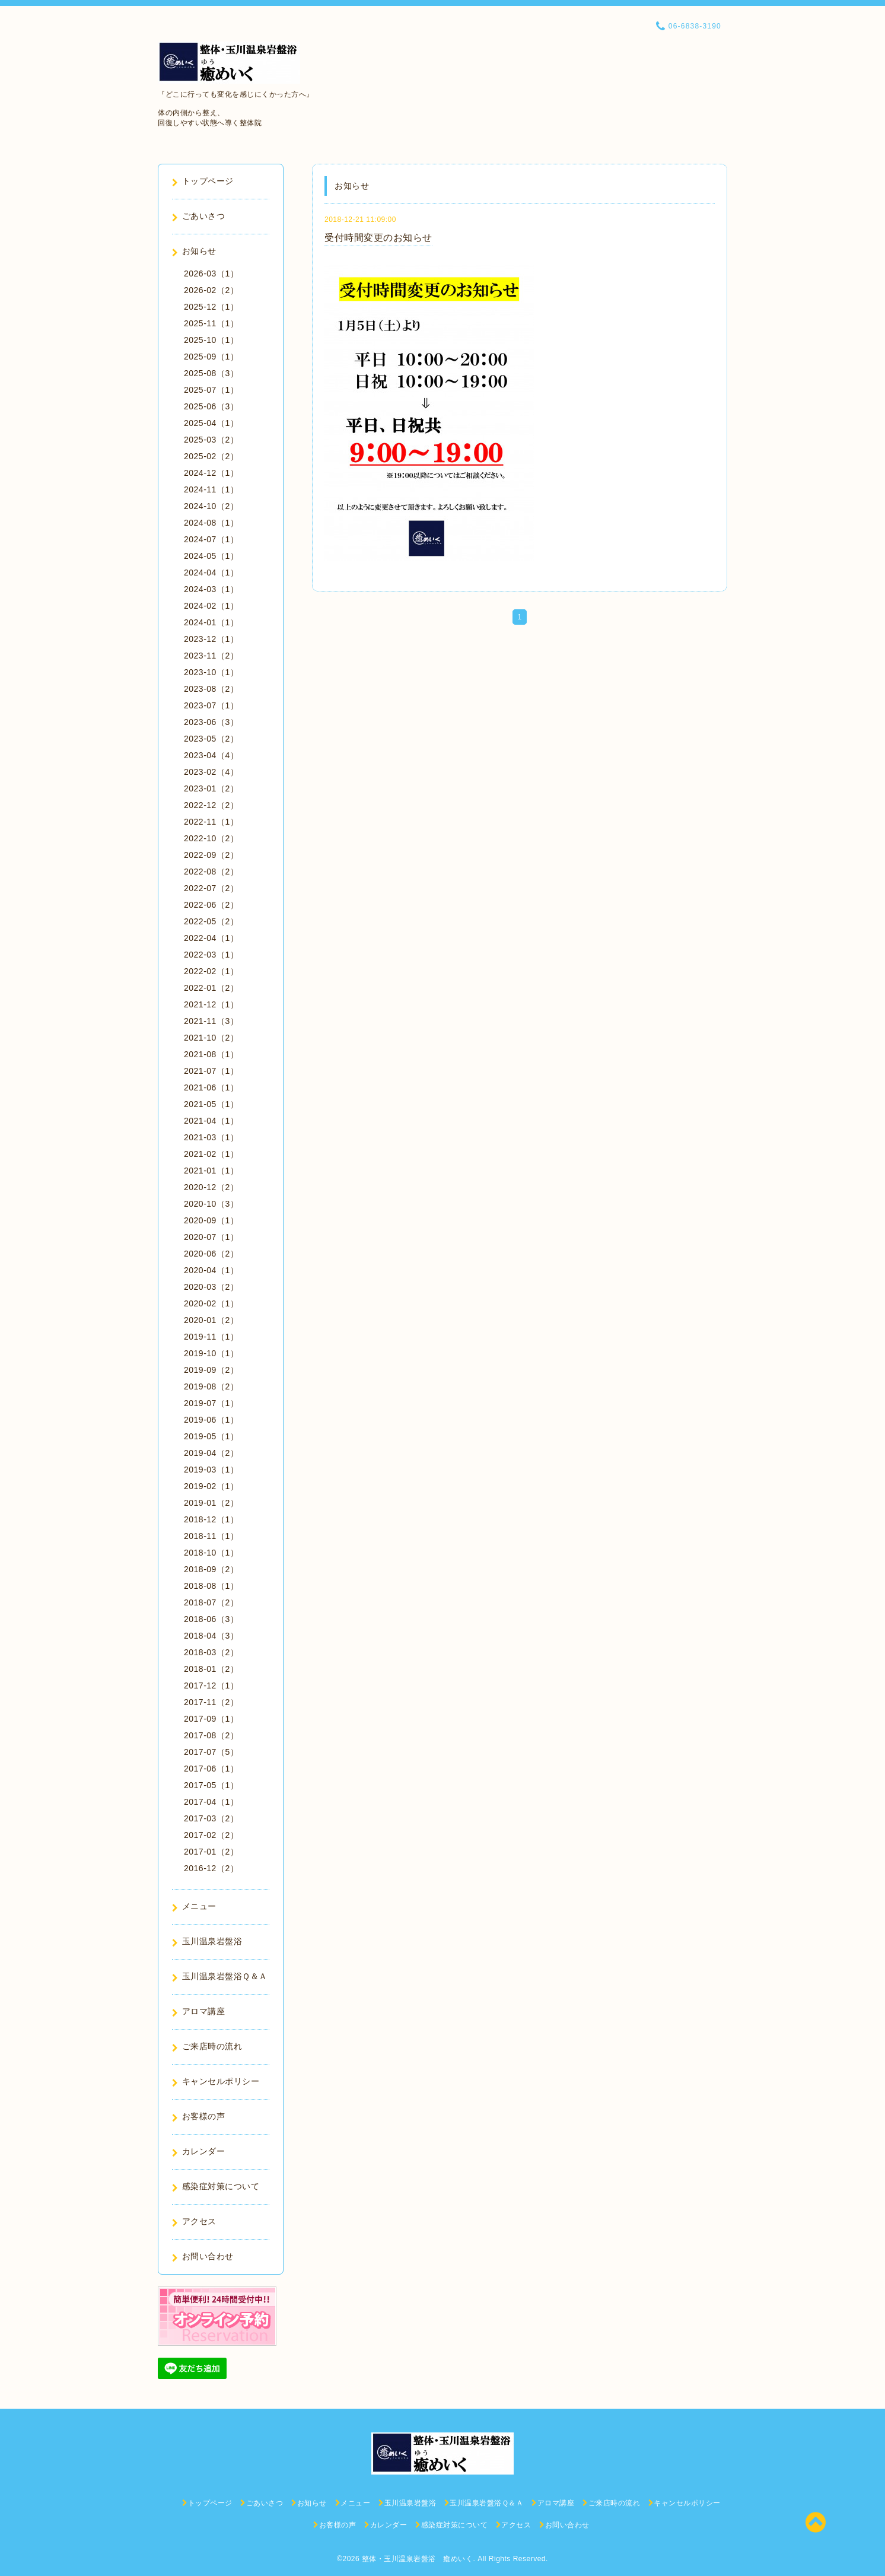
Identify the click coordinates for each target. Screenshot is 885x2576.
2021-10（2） (211, 1037)
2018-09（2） (211, 1569)
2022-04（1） (211, 938)
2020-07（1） (211, 1237)
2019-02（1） (211, 1486)
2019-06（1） (211, 1419)
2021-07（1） (211, 1071)
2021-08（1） (211, 1054)
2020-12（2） (211, 1187)
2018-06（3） (211, 1619)
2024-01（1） (211, 622)
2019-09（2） (211, 1370)
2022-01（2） (211, 988)
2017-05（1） (211, 1785)
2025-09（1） (211, 356)
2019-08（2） (211, 1386)
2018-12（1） (211, 1519)
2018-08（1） (211, 1586)
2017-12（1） (211, 1685)
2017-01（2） (211, 1851)
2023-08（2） (211, 689)
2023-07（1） (211, 705)
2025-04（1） (211, 423)
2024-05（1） (211, 556)
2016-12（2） (211, 1868)
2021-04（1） (211, 1120)
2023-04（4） (211, 755)
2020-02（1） (211, 1303)
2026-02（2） (211, 290)
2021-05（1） (211, 1104)
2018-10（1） (211, 1552)
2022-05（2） (211, 921)
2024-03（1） (211, 589)
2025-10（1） (211, 340)
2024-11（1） (211, 489)
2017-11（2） (211, 1702)
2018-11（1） (211, 1536)
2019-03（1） (211, 1469)
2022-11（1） (211, 821)
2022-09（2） (211, 855)
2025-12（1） (211, 306)
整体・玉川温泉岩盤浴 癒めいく (417, 2559)
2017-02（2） (211, 1835)
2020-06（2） (211, 1253)
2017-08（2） (211, 1735)
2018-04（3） (211, 1635)
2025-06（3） (211, 406)
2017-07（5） (211, 1752)
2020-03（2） (211, 1287)
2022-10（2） (211, 838)
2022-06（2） (211, 904)
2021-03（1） (211, 1137)
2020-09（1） (211, 1220)
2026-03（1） (211, 273)
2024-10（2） (211, 506)
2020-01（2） (211, 1320)
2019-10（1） (211, 1353)
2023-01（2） (211, 788)
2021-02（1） (211, 1154)
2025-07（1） (211, 390)
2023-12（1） (211, 639)
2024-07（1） (211, 539)
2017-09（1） (211, 1718)
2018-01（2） (211, 1669)
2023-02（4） (211, 772)
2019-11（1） (211, 1336)
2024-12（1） (211, 473)
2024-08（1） (211, 522)
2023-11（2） (211, 655)
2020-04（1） (211, 1270)
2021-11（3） (211, 1021)
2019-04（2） (211, 1453)
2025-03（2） (211, 439)
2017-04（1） (211, 1802)
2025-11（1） (211, 323)
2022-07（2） (211, 888)
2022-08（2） (211, 871)
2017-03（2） (211, 1818)
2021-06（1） (211, 1087)
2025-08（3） (211, 373)
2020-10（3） (211, 1204)
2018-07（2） (211, 1602)
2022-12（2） (211, 805)
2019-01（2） (211, 1503)
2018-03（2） (211, 1652)
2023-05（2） (211, 738)
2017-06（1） (211, 1768)
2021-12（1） (211, 1004)
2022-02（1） (211, 971)
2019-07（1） (211, 1403)
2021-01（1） (211, 1170)
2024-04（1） (211, 572)
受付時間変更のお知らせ (378, 238)
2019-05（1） (211, 1436)
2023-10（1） (211, 672)
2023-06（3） (211, 722)
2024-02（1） (211, 605)
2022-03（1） (211, 954)
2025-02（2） (211, 456)
